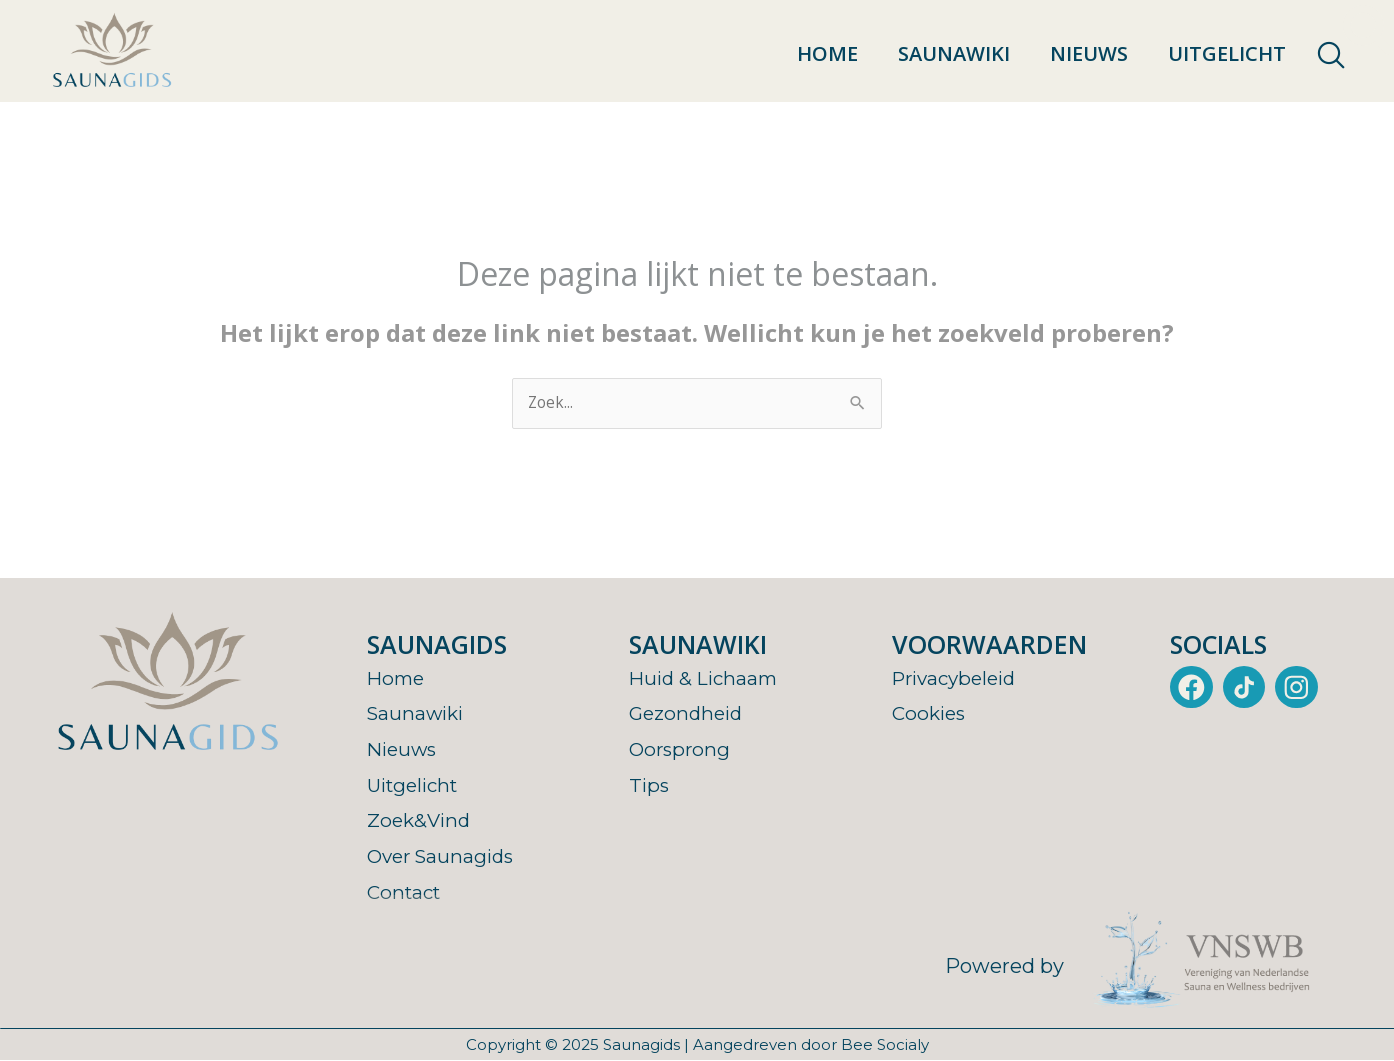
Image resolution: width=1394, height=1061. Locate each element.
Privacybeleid (959, 679)
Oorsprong (681, 750)
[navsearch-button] (1331, 56)
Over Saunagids (444, 857)
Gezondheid (688, 714)
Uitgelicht (1227, 53)
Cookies (931, 714)
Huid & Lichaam (707, 679)
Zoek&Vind (421, 821)
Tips (650, 785)
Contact (406, 892)
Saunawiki (954, 53)
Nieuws (1089, 53)
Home (827, 53)
